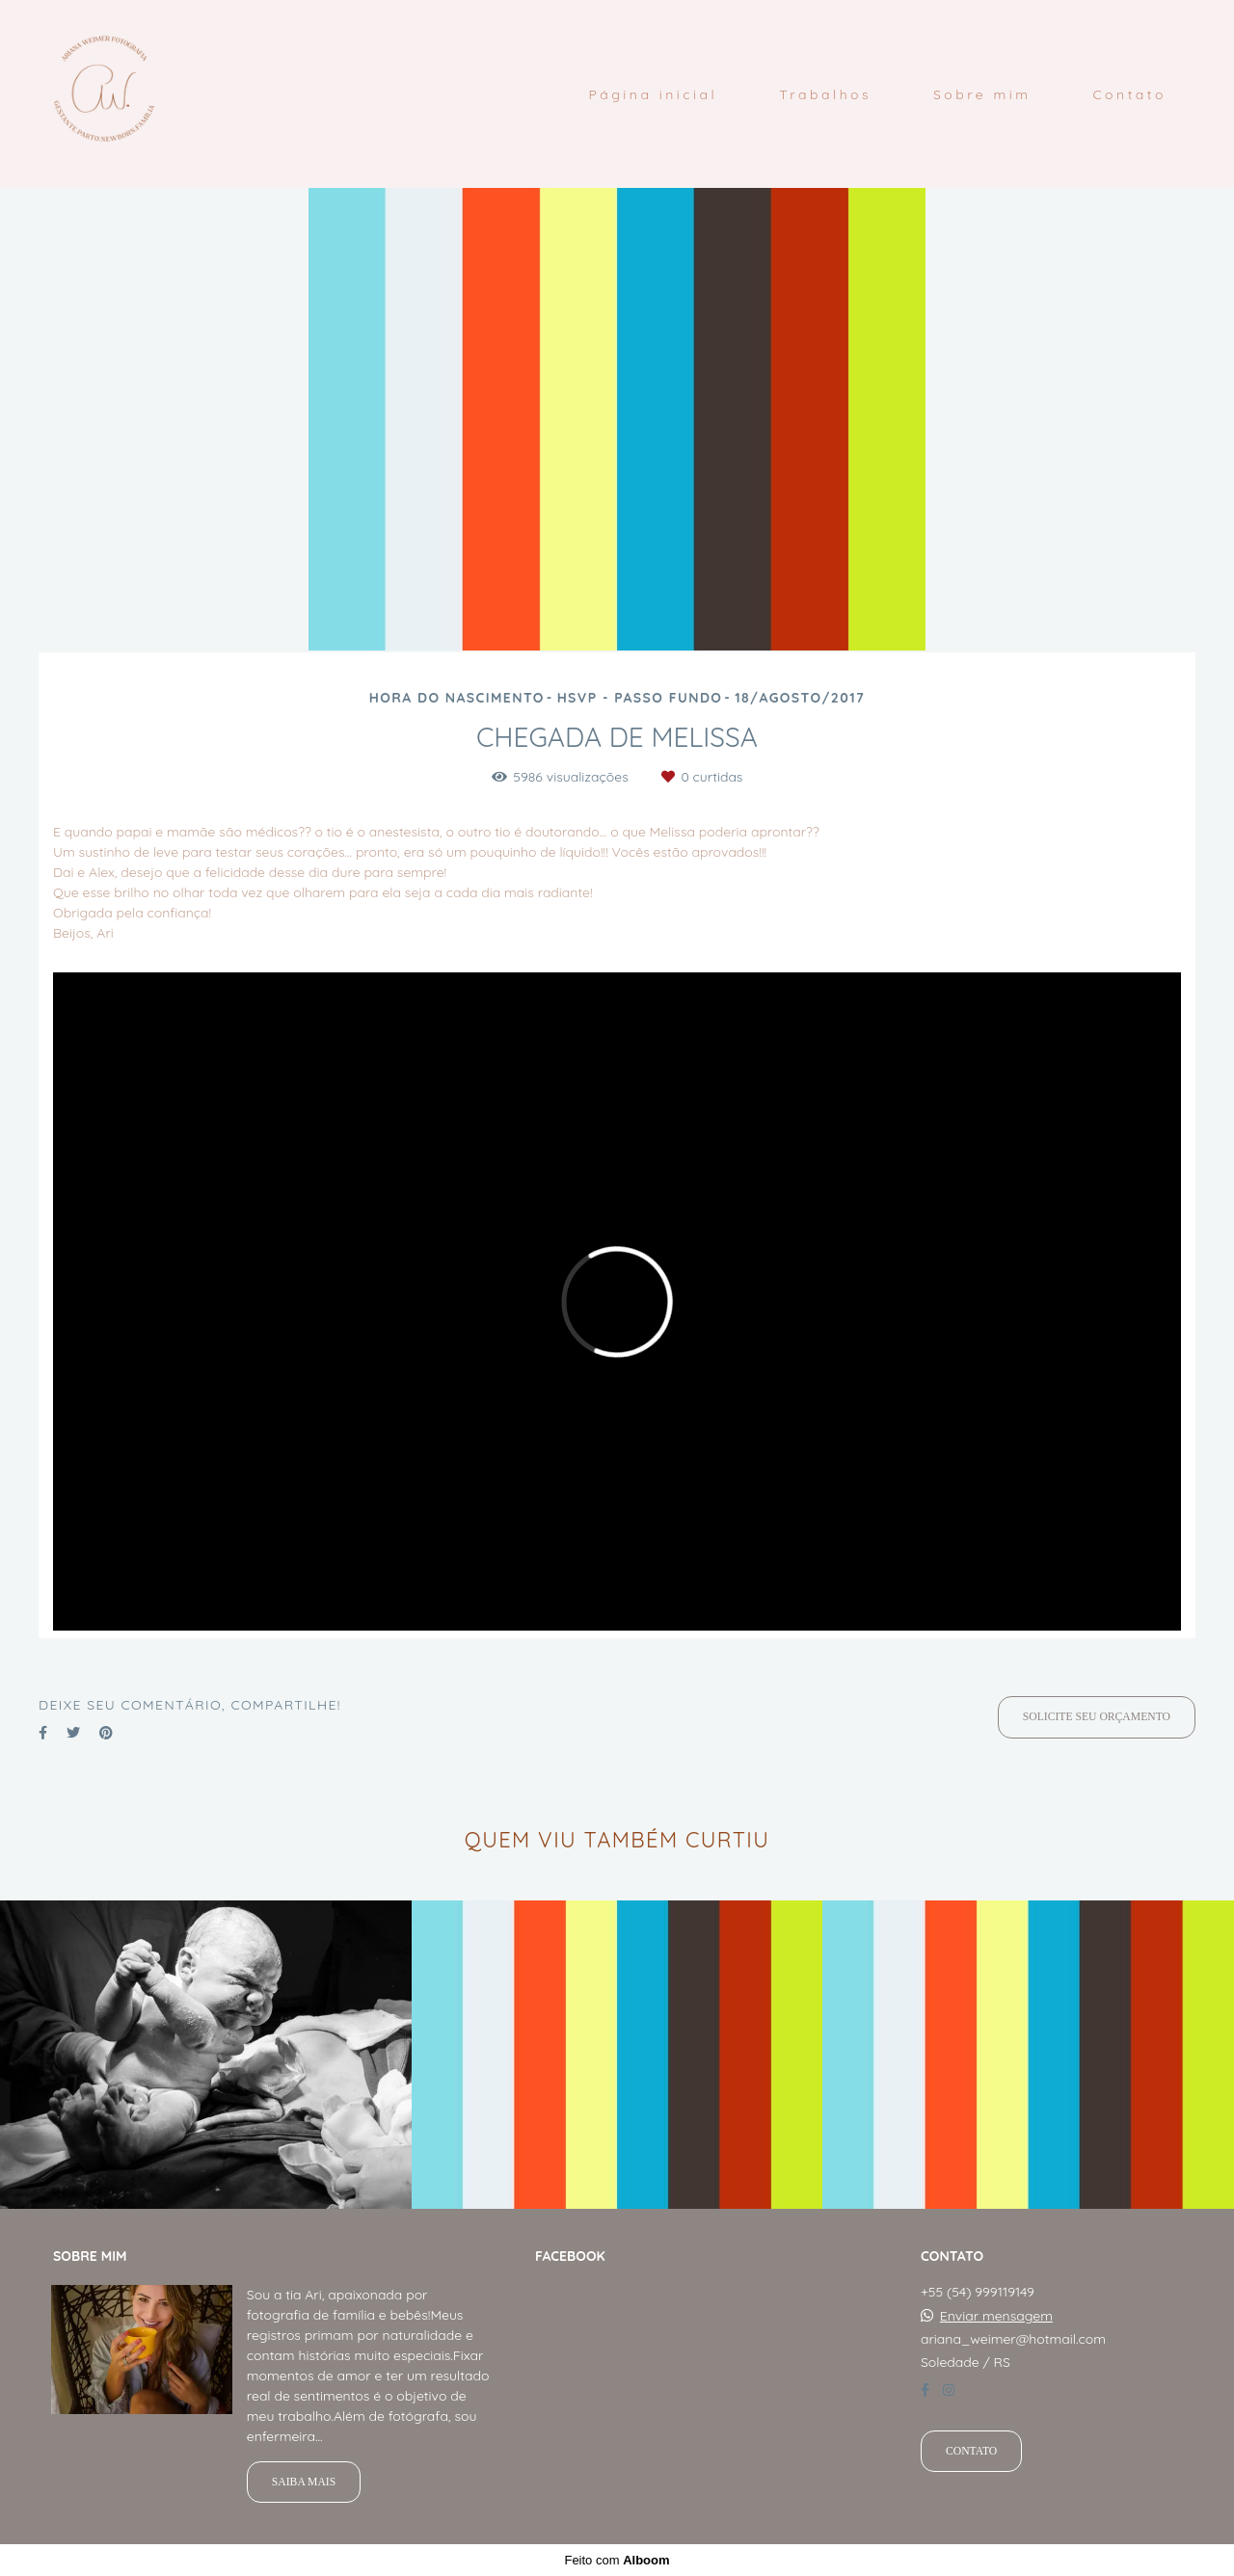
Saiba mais (303, 2482)
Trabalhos (825, 94)
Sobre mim (982, 94)
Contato (1129, 94)
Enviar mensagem (996, 2316)
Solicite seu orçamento (1096, 1717)
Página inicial (652, 94)
